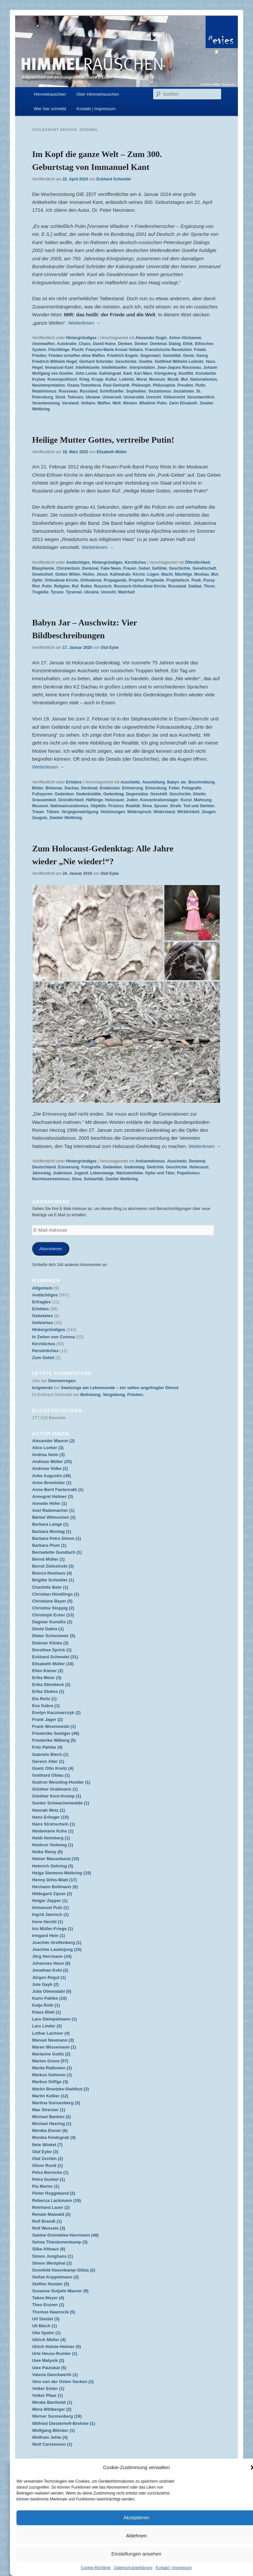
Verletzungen (112, 812)
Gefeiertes (42, 1322)
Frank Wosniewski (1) (54, 1726)
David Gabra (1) (48, 1628)
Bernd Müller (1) (48, 1559)
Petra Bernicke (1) (50, 2172)
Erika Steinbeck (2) (51, 1684)
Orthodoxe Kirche (61, 580)
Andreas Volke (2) (50, 1468)
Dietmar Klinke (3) (50, 1642)
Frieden (39, 355)
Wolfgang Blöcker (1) (53, 2430)
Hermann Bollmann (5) (55, 1886)
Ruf (75, 586)
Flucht (77, 349)
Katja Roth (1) (46, 2005)
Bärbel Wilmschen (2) (53, 1517)
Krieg (84, 379)
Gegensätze (137, 794)
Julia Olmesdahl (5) (51, 1991)
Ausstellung (153, 782)
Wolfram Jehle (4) (50, 2437)
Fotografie (191, 788)
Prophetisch (177, 580)
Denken (125, 343)
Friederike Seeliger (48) (55, 1733)
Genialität (172, 355)
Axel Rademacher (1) (53, 1510)
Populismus (188, 1173)
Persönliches (45, 1350)
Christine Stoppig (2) (53, 1608)
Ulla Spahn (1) (46, 2332)
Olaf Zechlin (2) (47, 2158)
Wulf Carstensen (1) (52, 2444)
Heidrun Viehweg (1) (52, 1844)
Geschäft (158, 794)
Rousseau (68, 391)
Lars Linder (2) (47, 2025)
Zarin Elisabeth (183, 403)
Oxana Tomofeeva (84, 385)
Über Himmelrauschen (97, 94)
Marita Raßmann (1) (52, 2067)
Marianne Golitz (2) (51, 2053)
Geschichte (126, 361)
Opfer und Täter (160, 1173)
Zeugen (209, 812)
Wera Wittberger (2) (51, 2409)
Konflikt (186, 373)
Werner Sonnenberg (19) (57, 2416)
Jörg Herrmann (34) (51, 1956)
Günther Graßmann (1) (55, 1789)
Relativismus (44, 391)
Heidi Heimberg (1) (51, 1837)
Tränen (52, 812)
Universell (111, 397)
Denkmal (158, 343)
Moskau (201, 574)
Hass (210, 361)
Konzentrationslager (159, 800)
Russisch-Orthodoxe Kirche (140, 586)
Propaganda (115, 580)
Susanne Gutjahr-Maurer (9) (60, 2290)
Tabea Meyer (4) (48, 2297)
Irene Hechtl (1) (47, 1921)
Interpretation (142, 367)
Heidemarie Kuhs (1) (52, 1831)
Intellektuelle (87, 367)
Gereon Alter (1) (48, 1761)
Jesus (102, 574)
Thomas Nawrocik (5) (53, 2311)
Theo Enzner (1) (48, 2304)
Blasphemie (43, 568)
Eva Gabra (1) (46, 1705)
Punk (196, 580)
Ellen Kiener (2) (47, 1670)
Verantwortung (46, 403)
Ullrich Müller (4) (49, 2339)
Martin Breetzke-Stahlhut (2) (60, 2088)
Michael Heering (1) (51, 2123)
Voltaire (88, 403)
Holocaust (114, 800)
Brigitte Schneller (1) (53, 1579)
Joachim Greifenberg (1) (56, 1942)
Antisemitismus (150, 1161)
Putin (200, 385)
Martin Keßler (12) (50, 2095)
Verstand (70, 403)
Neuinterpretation (48, 385)
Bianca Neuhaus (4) (52, 1573)
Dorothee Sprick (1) (51, 1649)
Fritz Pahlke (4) (47, 1747)
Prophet (136, 580)
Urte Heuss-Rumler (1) (54, 2353)
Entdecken (110, 788)
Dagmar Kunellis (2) (52, 1621)
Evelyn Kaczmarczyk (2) (56, 1712)
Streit (60, 397)
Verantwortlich (200, 397)
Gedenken (64, 794)
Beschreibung (201, 782)
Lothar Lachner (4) (51, 2033)
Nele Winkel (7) (47, 2144)
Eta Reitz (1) (44, 1698)
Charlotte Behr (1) (50, 1587)
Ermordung (156, 788)
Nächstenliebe (129, 1173)
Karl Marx (143, 373)
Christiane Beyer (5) (52, 1601)
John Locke (86, 373)
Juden (132, 800)
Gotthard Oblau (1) (51, 1775)
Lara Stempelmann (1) (54, 2019)
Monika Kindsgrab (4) (53, 2137)
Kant (127, 373)
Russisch (102, 586)
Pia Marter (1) (45, 2186)
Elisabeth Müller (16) (52, 1663)
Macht (167, 574)
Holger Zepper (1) (50, 1900)
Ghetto (199, 794)
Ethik (188, 343)
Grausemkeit (44, 800)
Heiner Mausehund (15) (55, 1858)
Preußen (185, 385)
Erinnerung (132, 788)
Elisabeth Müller (112, 452)
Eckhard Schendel (114, 179)
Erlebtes (74, 782)
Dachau (72, 788)
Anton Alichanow (185, 337)
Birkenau (53, 788)
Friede (200, 349)
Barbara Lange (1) (50, 1524)
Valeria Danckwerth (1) (55, 2374)
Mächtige (183, 574)
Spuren (161, 806)
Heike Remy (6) (47, 1851)
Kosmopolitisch (62, 379)
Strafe (175, 806)
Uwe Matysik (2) (48, 2360)
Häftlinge (94, 800)
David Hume (104, 343)
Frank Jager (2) (47, 1719)
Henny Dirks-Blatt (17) (54, 1879)
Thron (209, 586)
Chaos (85, 343)
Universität (134, 397)
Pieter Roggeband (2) (53, 2193)
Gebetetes (42, 1315)
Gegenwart (150, 355)
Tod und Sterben (198, 806)
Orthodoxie (90, 580)
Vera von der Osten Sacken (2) (63, 2381)
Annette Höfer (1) (49, 1503)
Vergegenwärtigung (80, 812)
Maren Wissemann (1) (54, 2047)
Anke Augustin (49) (51, 1475)
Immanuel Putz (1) (50, 1907)
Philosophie (164, 385)
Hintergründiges (81, 337)
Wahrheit (126, 592)
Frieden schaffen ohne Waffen (76, 355)
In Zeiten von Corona (53, 1336)
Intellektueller (114, 367)
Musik (173, 379)
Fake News (110, 568)
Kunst (186, 800)
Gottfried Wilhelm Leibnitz (179, 361)
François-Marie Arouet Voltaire (114, 349)
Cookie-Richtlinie (96, 2567)
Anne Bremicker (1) (51, 1482)
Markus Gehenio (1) (52, 2074)
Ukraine (93, 397)
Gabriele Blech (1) (50, 1754)
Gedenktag (113, 794)
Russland (89, 391)
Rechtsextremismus (51, 1179)
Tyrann (57, 592)
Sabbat (195, 586)
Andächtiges (78, 562)
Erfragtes (41, 1301)
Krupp (97, 379)
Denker (141, 343)
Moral (141, 379)
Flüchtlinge (59, 349)
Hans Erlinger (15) (50, 1817)
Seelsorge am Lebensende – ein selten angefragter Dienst (120, 1387)
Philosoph (141, 385)
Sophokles (136, 391)
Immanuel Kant (59, 367)
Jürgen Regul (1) (49, 1977)
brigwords (42, 1387)
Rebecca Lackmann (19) (56, 2200)
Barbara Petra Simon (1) (56, 1538)
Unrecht (153, 397)
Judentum (62, 1173)
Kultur (111, 379)
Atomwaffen (43, 343)
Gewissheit (42, 574)
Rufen (86, 586)
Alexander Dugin (151, 337)
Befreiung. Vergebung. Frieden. (112, 1394)
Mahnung (202, 800)
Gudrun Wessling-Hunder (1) (61, 1782)
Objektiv (98, 806)
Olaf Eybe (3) (45, 2151)
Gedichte (155, 1167)
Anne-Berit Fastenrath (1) (57, 1489)
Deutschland (44, 1167)
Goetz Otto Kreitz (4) (52, 1768)
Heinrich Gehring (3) (52, 1865)
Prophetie (155, 580)
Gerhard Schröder (96, 361)
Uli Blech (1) (44, 2325)
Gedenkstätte (88, 794)
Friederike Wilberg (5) (54, 1740)
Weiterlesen (84, 323)
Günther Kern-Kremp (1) (56, 1796)
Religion (62, 586)
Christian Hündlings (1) (55, 1594)
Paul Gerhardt (116, 385)
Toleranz (75, 397)
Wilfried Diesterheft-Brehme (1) (63, 2423)
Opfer (37, 580)
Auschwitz (130, 782)
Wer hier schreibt (50, 108)
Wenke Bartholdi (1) (52, 2402)
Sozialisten (183, 391)
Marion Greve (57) (50, 2060)
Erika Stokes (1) (48, 1691)
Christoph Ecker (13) (53, 1614)
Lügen (153, 574)
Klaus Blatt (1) (46, 2012)
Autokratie (66, 343)
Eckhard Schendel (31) (55, 1656)
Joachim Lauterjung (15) (56, 1949)
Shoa (147, 806)
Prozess (116, 806)
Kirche (139, 574)
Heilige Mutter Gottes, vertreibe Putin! (103, 440)
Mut (184, 379)
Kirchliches (135, 562)
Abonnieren (50, 1248)
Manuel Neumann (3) (53, 2040)
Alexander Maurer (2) (53, 1440)
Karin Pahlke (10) (49, 1998)
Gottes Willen (67, 574)
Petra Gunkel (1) (48, 2179)
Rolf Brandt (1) (47, 2221)
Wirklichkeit (188, 812)
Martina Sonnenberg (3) (56, 2102)
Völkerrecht (174, 397)
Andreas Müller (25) (52, 1461)
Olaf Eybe (109, 647)
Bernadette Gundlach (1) (57, 1552)
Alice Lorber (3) (47, 1447)
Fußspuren (42, 794)
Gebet (144, 568)
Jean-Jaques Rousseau (179, 367)
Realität (133, 806)
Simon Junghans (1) (52, 2256)
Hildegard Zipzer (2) (52, 1893)
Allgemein (42, 1288)
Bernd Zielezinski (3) (52, 1566)
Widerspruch (139, 812)
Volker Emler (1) (48, 2388)
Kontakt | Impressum (173, 2567)
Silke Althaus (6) (48, 2248)
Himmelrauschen (50, 94)
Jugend (81, 1173)
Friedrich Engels (122, 355)
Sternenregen (62, 1380)
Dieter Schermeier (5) (53, 1635)
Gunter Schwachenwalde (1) (60, 1802)
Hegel (37, 367)
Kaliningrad (110, 373)
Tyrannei (74, 592)
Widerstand (164, 812)
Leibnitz (126, 379)
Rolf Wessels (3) (48, 2228)
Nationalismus (203, 379)
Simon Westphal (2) (51, 2263)
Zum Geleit (43, 1357)
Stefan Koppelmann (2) (55, 2276)
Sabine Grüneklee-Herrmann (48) (65, 2235)
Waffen (103, 403)
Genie (188, 355)
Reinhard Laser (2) (51, 2207)
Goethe (145, 361)
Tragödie (40, 592)
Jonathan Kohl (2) (50, 1970)
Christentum (68, 568)
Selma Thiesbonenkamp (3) (59, 2242)
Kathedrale (120, 574)
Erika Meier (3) (46, 1677)
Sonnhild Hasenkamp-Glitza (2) (63, 2270)
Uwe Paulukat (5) (49, 2367)
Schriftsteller (112, 391)
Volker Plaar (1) (47, 2395)
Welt (116, 403)
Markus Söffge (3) (50, 2081)
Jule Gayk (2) (45, 1984)
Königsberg (166, 373)
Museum (157, 379)
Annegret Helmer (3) (52, 1496)
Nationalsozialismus (69, 806)
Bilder (37, 788)
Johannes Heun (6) (51, 1963)
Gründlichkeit (71, 800)
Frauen (129, 568)
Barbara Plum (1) (49, 1545)
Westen (130, 403)
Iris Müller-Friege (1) (52, 1928)
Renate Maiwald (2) (51, 2214)
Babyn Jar (176, 782)
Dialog (175, 343)
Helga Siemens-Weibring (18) (61, 1872)
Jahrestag (41, 1173)
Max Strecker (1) (48, 2109)
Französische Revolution (168, 349)
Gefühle (159, 568)
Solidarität (93, 1179)
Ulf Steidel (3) (45, 2318)
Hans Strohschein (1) (53, 1824)
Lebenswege (102, 1173)
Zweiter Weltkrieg (65, 817)
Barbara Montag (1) (51, 1531)
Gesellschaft (204, 568)
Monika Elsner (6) (50, 2130)
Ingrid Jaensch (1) (50, 1914)
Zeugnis (39, 817)
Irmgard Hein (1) (48, 1935)
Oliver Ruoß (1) (47, 2165)
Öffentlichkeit (197, 562)
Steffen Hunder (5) (50, 2283)
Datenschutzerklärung (133, 2567)
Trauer (38, 812)
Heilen (89, 574)
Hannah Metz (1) (48, 1810)
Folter (174, 788)
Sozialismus (159, 391)
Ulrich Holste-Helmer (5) (56, 2346)
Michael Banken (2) (51, 2116)
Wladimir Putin (153, 403)
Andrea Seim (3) (48, 1454)
